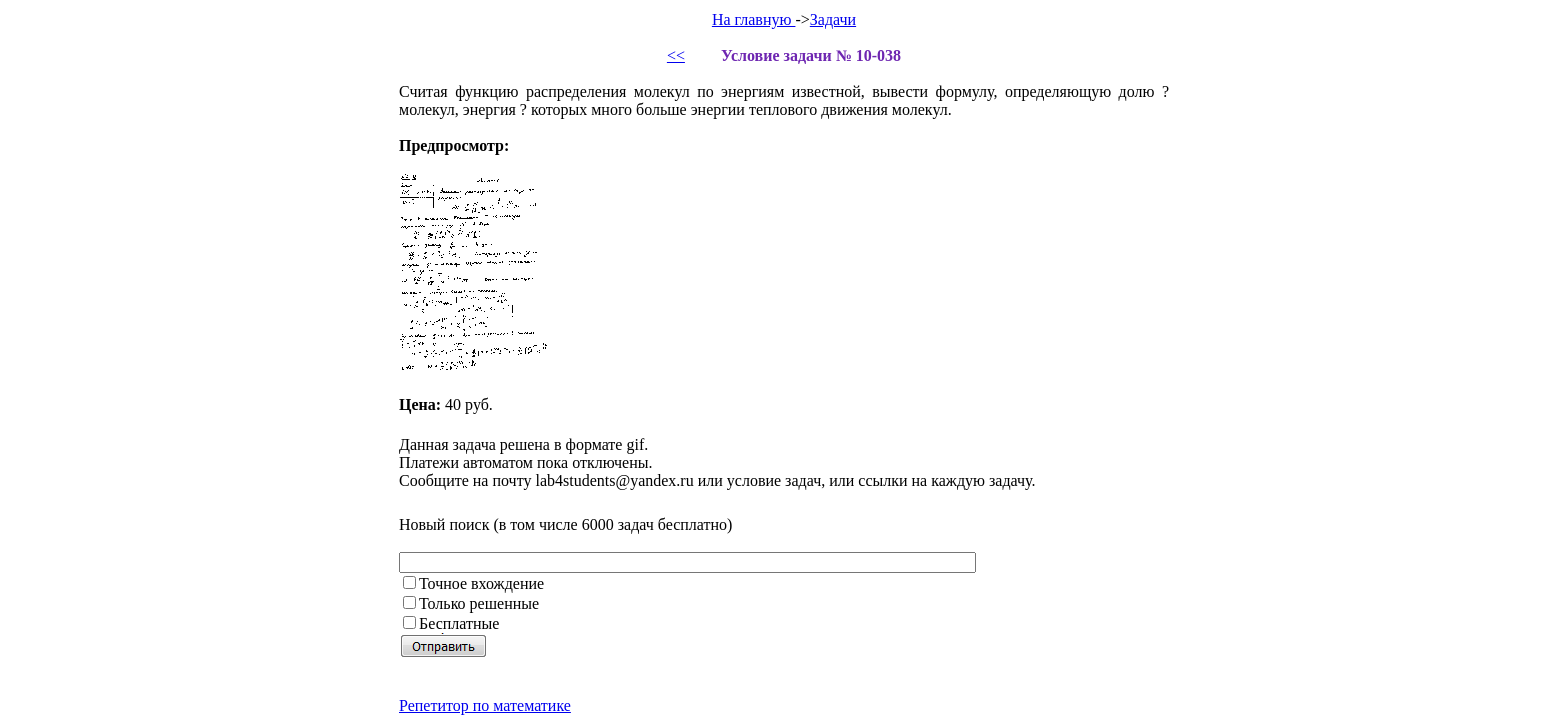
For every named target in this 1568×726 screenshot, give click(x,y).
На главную (754, 19)
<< (676, 55)
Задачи (833, 19)
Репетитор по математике (485, 705)
